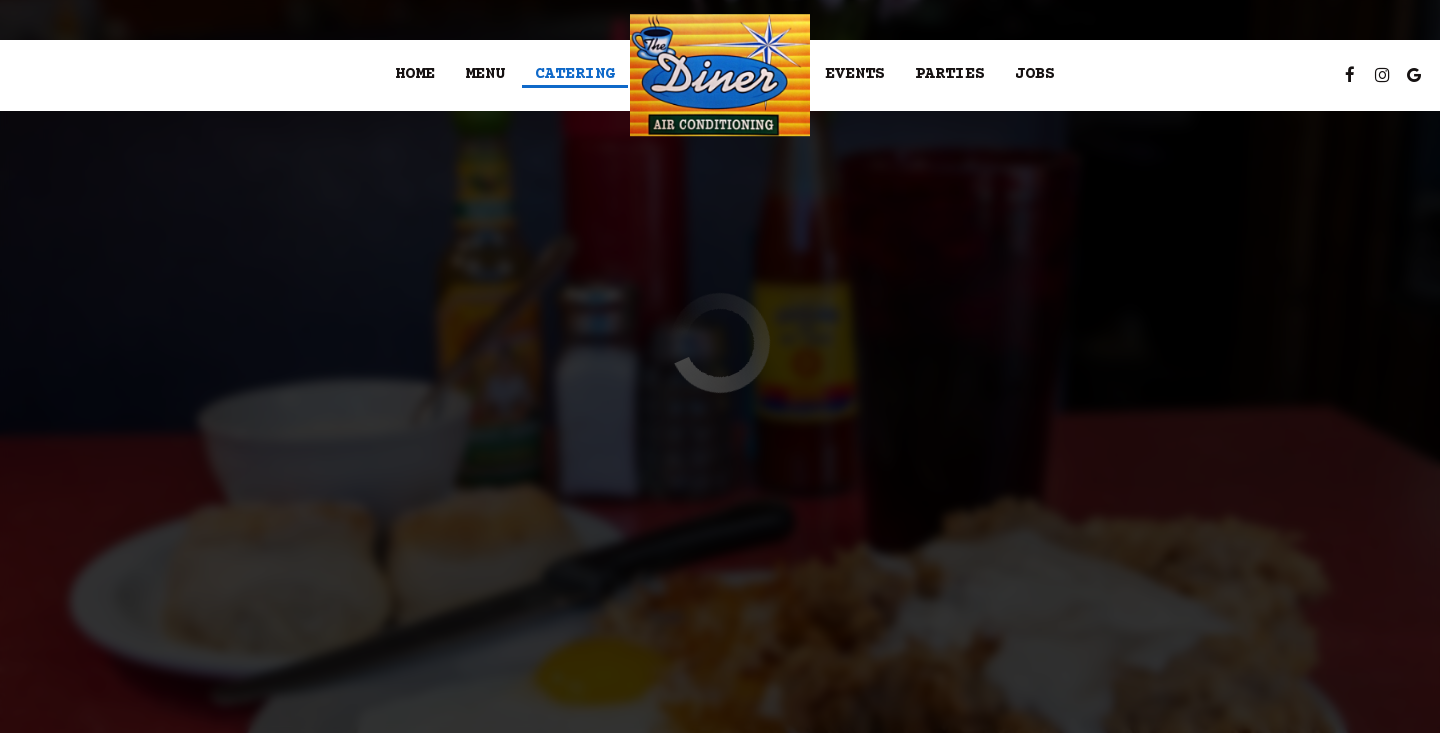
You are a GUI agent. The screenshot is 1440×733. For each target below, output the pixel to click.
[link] (720, 75)
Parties (950, 74)
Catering (575, 74)
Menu (485, 74)
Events (855, 74)
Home (415, 74)
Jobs (1035, 74)
